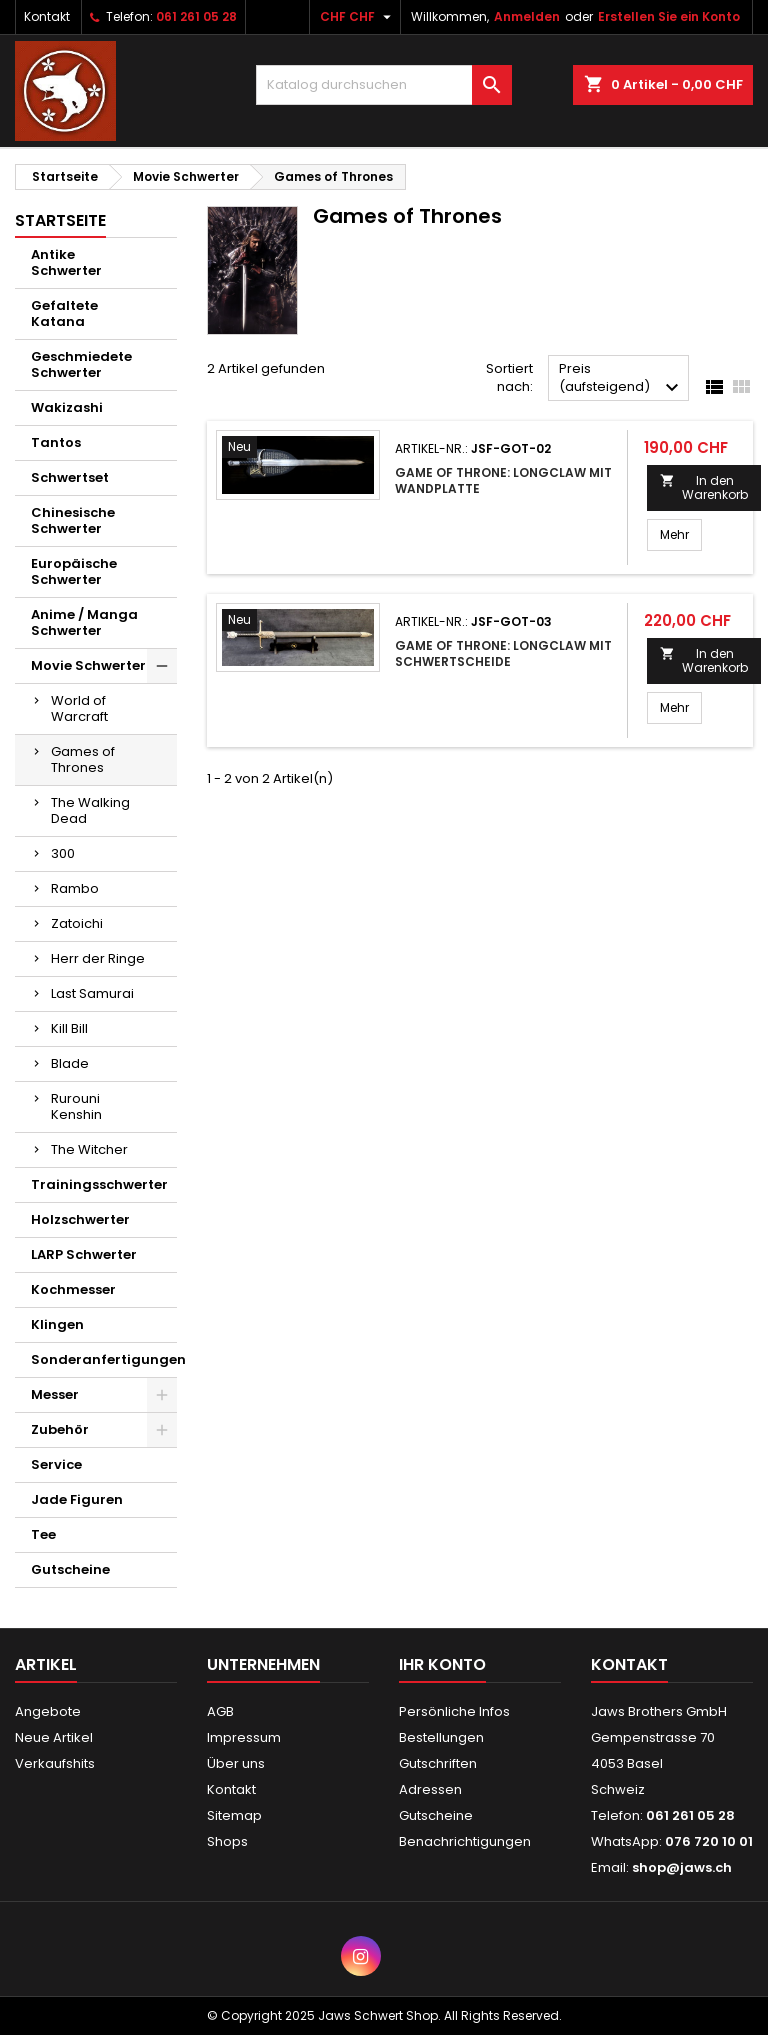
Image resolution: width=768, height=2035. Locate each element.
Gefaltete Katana (64, 313)
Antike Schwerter (66, 262)
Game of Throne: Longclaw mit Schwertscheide (503, 653)
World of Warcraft (79, 708)
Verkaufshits (55, 1763)
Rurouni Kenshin (76, 1106)
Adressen (430, 1789)
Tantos (56, 442)
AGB (220, 1711)
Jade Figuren (77, 1499)
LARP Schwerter (84, 1254)
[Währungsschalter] (358, 17)
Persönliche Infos (454, 1711)
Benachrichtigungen (465, 1841)
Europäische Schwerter (74, 571)
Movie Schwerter (88, 665)
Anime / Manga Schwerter (84, 622)
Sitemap (234, 1815)
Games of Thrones (83, 759)
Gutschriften (438, 1763)
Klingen (57, 1324)
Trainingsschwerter (99, 1184)
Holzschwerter (80, 1219)
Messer (55, 1394)
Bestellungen (441, 1737)
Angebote (48, 1711)
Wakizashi (67, 407)
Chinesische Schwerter (73, 520)
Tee (43, 1534)
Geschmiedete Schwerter (81, 364)
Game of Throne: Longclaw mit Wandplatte (503, 480)
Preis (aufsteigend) (621, 379)
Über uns (236, 1763)
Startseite (60, 220)
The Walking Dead (90, 810)
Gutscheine (70, 1569)
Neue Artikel (54, 1737)
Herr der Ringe (98, 958)
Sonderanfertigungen (104, 1359)
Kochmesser (73, 1289)
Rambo (75, 888)
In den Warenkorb (704, 487)
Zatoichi (77, 923)
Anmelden (527, 16)
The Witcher (89, 1149)
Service (56, 1464)
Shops (227, 1841)
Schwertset (70, 477)
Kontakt (47, 16)
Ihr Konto (442, 1664)
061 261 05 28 (196, 16)
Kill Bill (69, 1028)
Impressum (244, 1737)
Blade (70, 1063)
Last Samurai (92, 993)
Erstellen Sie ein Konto (669, 16)
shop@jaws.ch (682, 1867)
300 (63, 853)
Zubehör (60, 1429)
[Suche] (384, 85)
